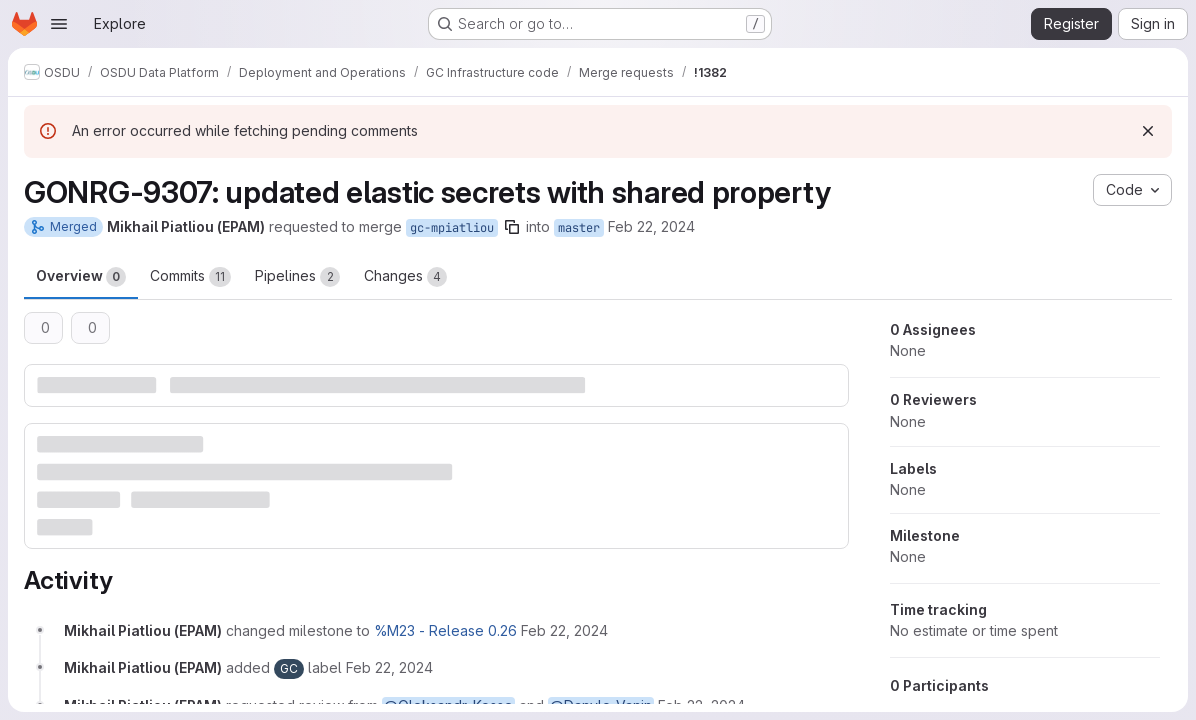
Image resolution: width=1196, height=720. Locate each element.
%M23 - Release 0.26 (445, 630)
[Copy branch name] (512, 227)
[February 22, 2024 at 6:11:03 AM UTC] (564, 630)
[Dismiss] (1148, 131)
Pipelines (297, 277)
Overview (81, 277)
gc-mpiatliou (452, 228)
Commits (190, 277)
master (579, 228)
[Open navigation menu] (59, 24)
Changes (405, 277)
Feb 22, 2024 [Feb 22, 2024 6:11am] (651, 226)
